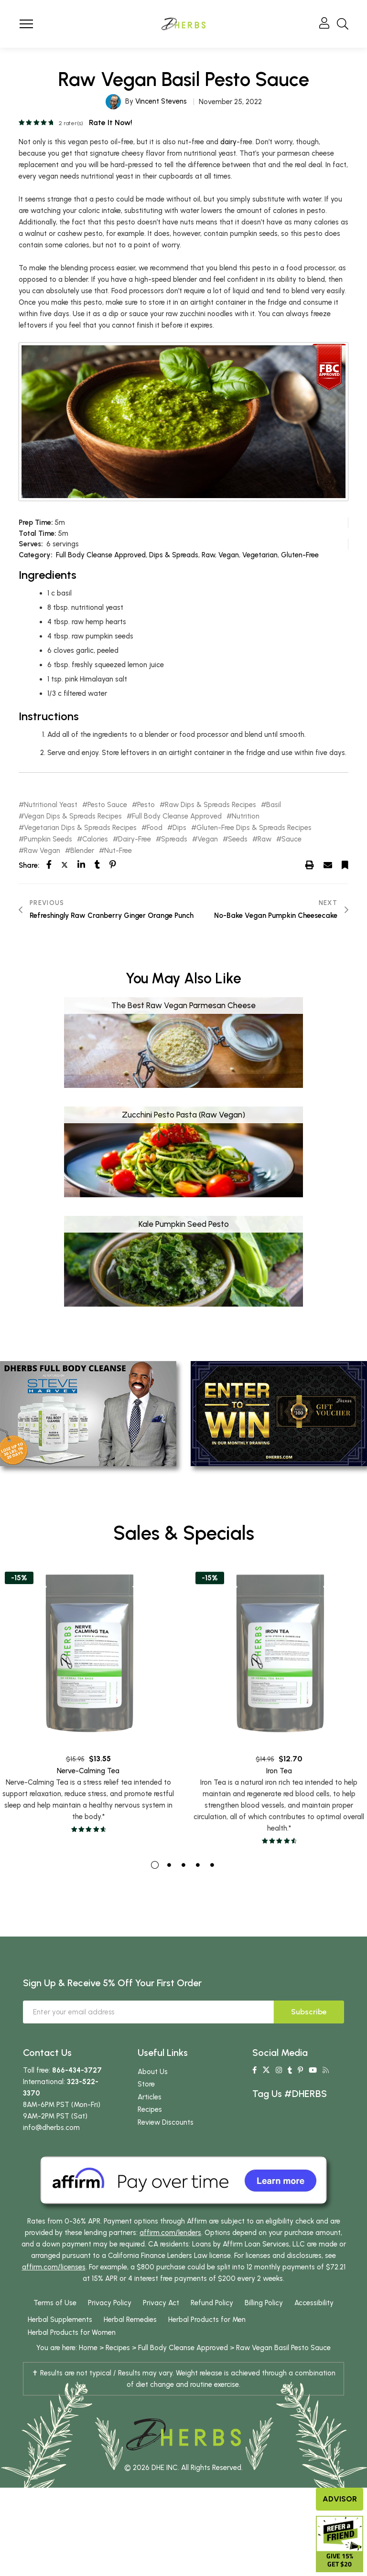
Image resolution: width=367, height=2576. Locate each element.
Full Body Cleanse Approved (101, 555)
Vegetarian (260, 555)
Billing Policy (264, 2320)
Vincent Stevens (161, 101)
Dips (179, 828)
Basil (273, 805)
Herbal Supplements (60, 2336)
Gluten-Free (300, 555)
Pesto (146, 805)
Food (154, 828)
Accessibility (314, 2320)
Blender (82, 851)
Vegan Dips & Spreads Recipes (73, 816)
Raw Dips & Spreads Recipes (210, 805)
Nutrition (245, 816)
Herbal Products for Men (207, 2336)
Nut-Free (118, 851)
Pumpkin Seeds (48, 839)
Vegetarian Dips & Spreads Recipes (80, 828)
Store (146, 2101)
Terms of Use (54, 2320)
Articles (150, 2114)
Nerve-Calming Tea (88, 1806)
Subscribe (309, 2028)
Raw (208, 555)
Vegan (228, 555)
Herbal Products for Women (72, 2349)
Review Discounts (166, 2139)
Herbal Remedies (130, 2336)
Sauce (291, 839)
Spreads (174, 839)
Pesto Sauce (107, 805)
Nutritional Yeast (50, 805)
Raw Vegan (42, 851)
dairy (228, 142)
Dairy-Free (134, 839)
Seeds (238, 839)
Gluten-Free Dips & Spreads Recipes (254, 828)
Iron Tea (279, 1814)
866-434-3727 (77, 2087)
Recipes (150, 2126)
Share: (29, 865)
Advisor (340, 2498)
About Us (153, 2089)
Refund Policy (212, 2320)
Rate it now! (110, 122)
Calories (95, 839)
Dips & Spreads (173, 555)
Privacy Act (161, 2320)
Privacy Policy (109, 2320)
